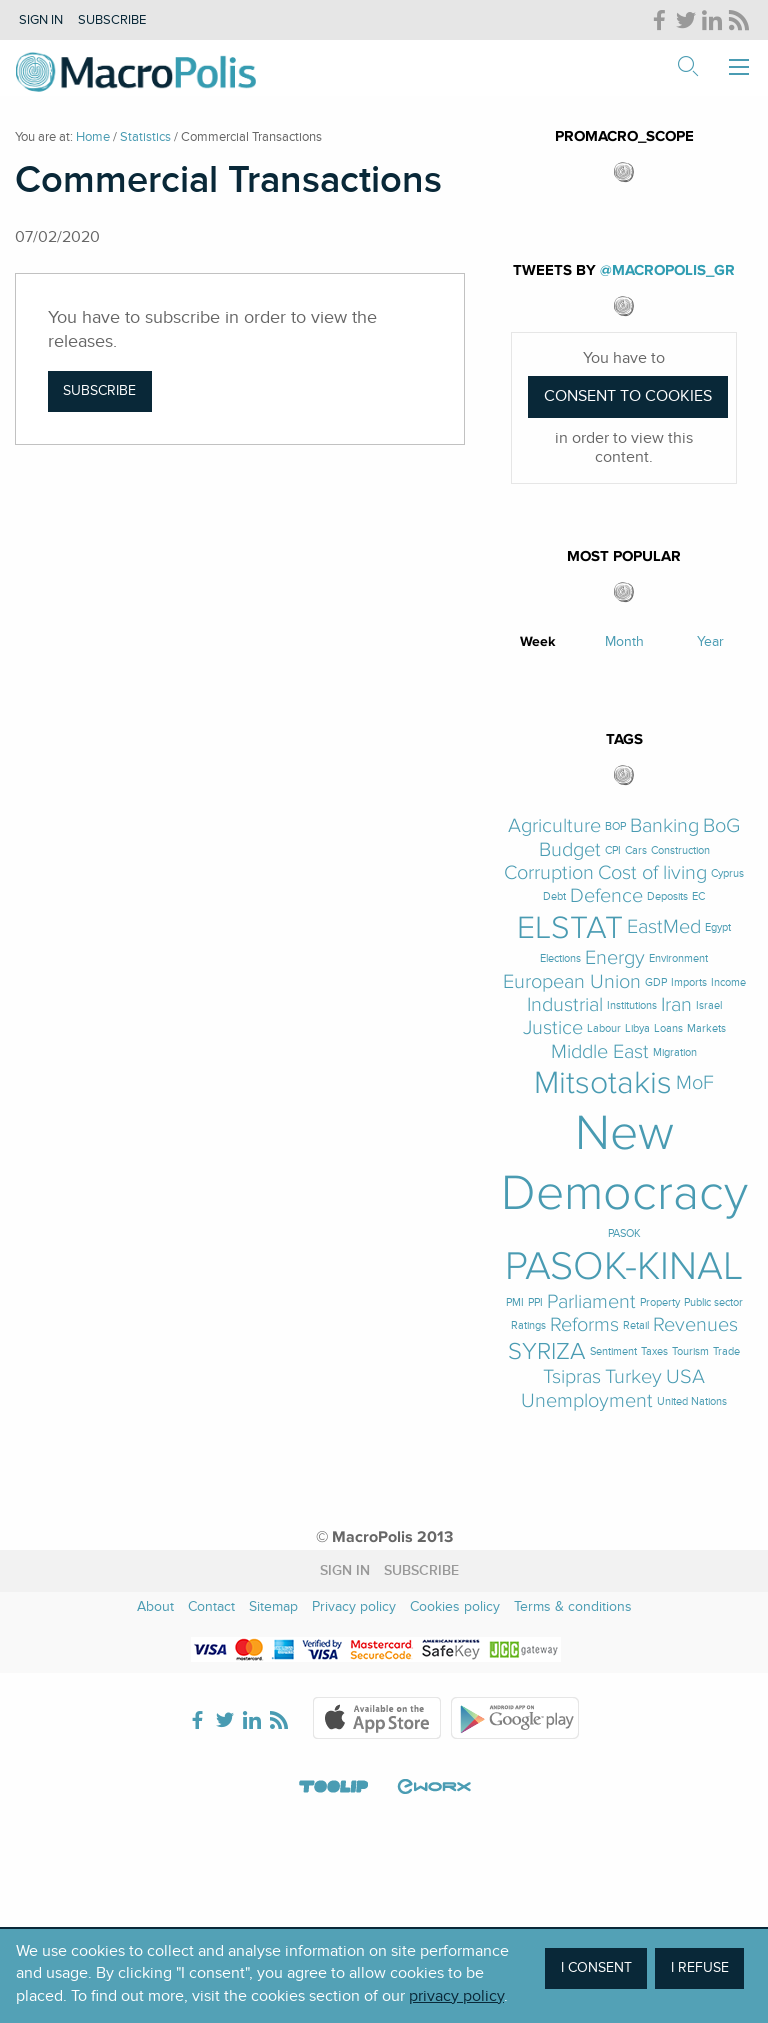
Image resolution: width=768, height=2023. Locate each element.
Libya (637, 1028)
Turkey (633, 1377)
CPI (613, 850)
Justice (553, 1028)
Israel (709, 1005)
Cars (636, 850)
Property (660, 1302)
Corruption (549, 873)
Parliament (591, 1302)
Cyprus (727, 873)
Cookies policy (455, 1606)
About (155, 1606)
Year (710, 641)
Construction (680, 850)
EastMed (664, 927)
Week (538, 641)
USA (685, 1377)
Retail (636, 1325)
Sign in (41, 20)
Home (93, 137)
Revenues (695, 1325)
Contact (211, 1606)
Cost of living (652, 873)
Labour (604, 1028)
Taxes (654, 1351)
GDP (656, 982)
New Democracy (624, 1163)
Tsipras (572, 1377)
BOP (615, 826)
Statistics (145, 137)
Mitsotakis (603, 1083)
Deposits (667, 896)
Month (624, 641)
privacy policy (456, 1996)
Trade (726, 1351)
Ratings (528, 1325)
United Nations (692, 1401)
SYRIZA (547, 1352)
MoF (695, 1083)
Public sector (713, 1302)
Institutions (632, 1005)
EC (698, 896)
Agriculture (554, 826)
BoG (721, 826)
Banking (664, 826)
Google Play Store (515, 1718)
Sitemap (273, 1606)
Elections (560, 958)
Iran (676, 1005)
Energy (615, 958)
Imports (689, 982)
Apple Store (377, 1718)
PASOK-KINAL (624, 1266)
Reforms (584, 1325)
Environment (678, 958)
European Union (572, 982)
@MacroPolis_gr (667, 270)
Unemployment (587, 1401)
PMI (515, 1302)
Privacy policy (354, 1606)
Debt (554, 896)
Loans (668, 1028)
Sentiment (613, 1351)
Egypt (718, 927)
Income (728, 982)
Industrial (565, 1005)
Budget (570, 850)
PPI (535, 1302)
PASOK (624, 1233)
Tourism (690, 1351)
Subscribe (112, 20)
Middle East (600, 1052)
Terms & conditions (573, 1606)
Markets (706, 1028)
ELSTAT (570, 928)
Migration (675, 1052)
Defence (606, 896)
